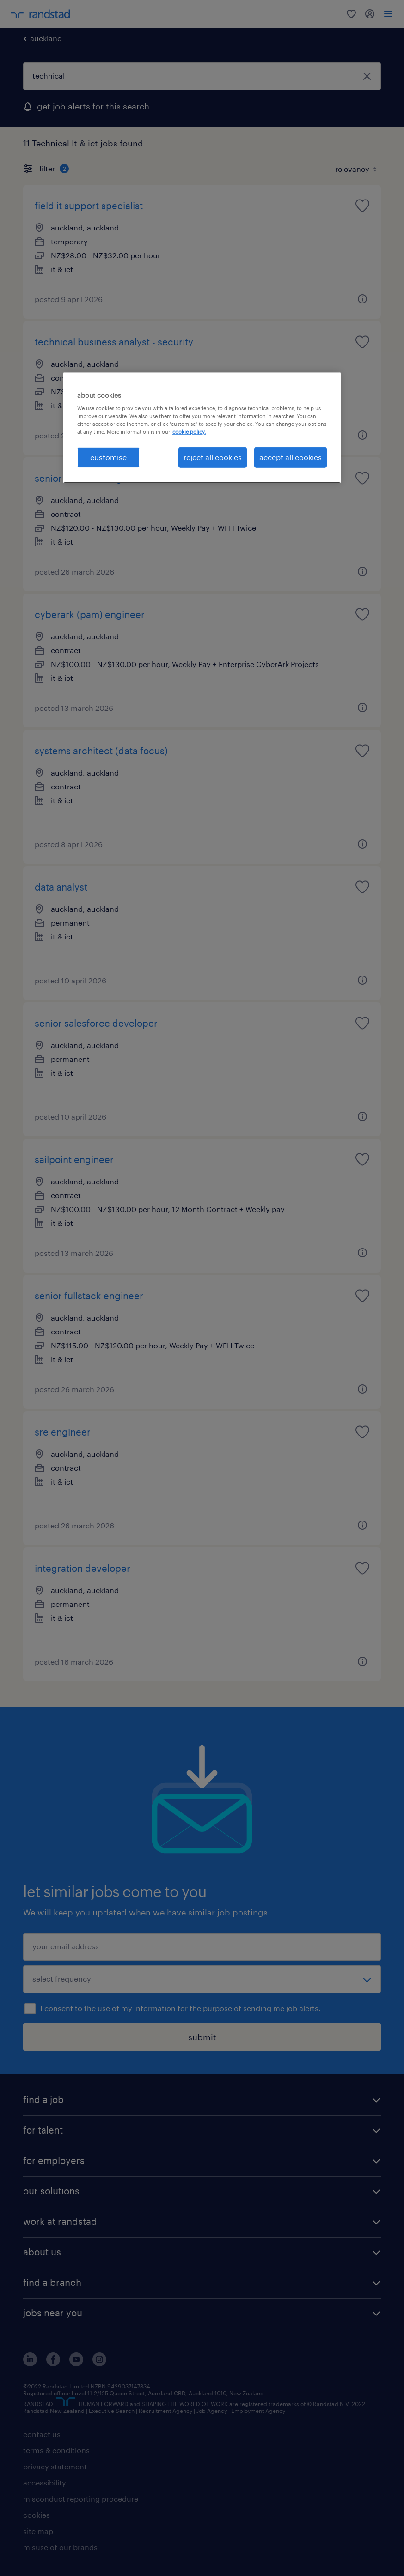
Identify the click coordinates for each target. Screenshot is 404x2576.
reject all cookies (213, 457)
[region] (202, 427)
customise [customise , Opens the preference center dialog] (108, 457)
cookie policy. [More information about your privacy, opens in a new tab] (189, 432)
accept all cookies (290, 457)
